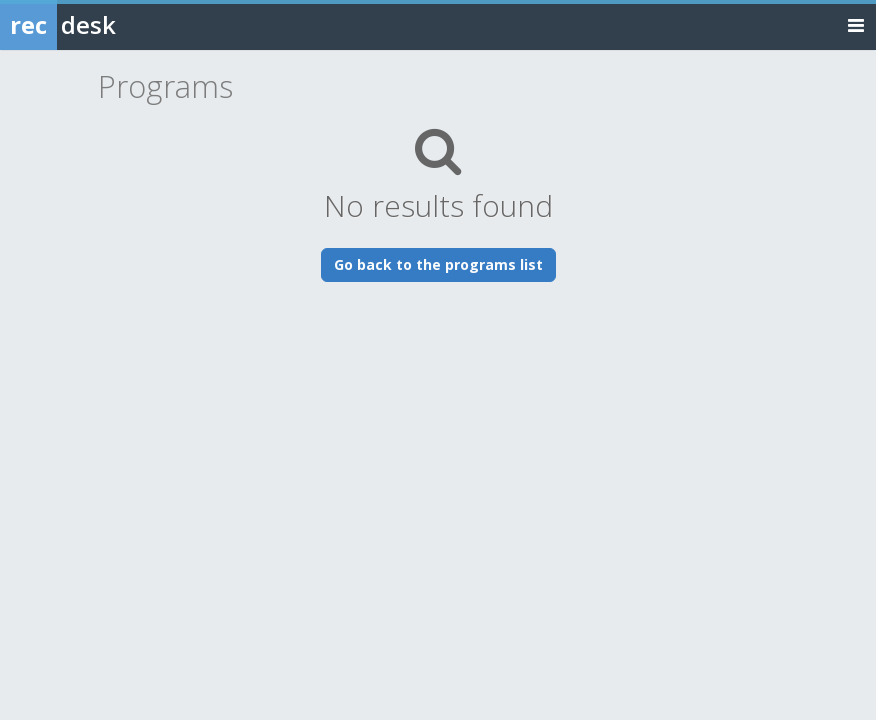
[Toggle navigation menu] (856, 24)
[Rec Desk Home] (110, 25)
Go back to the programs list (438, 264)
